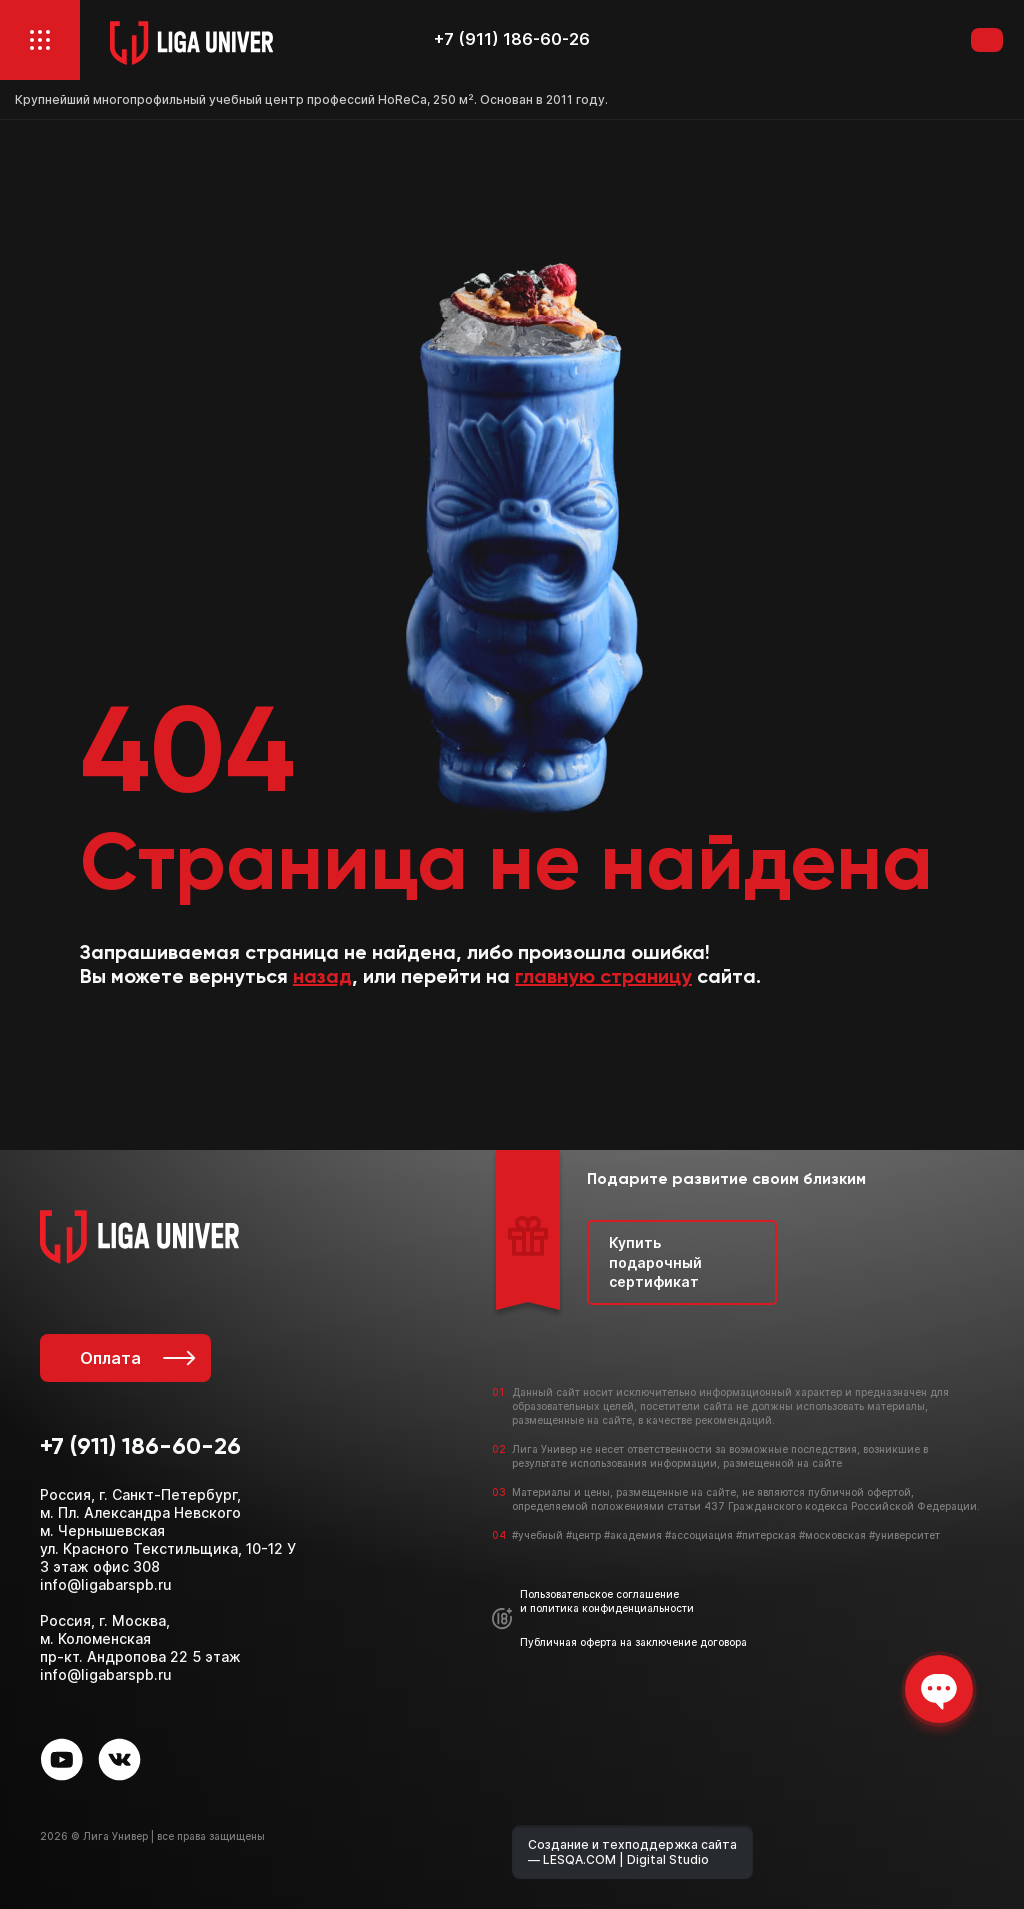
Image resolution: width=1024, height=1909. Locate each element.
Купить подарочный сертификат (655, 1262)
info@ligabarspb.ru (106, 1584)
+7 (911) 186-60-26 (512, 39)
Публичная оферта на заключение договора (633, 1642)
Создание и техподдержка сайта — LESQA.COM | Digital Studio (632, 1852)
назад (322, 978)
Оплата (135, 1358)
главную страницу (603, 978)
